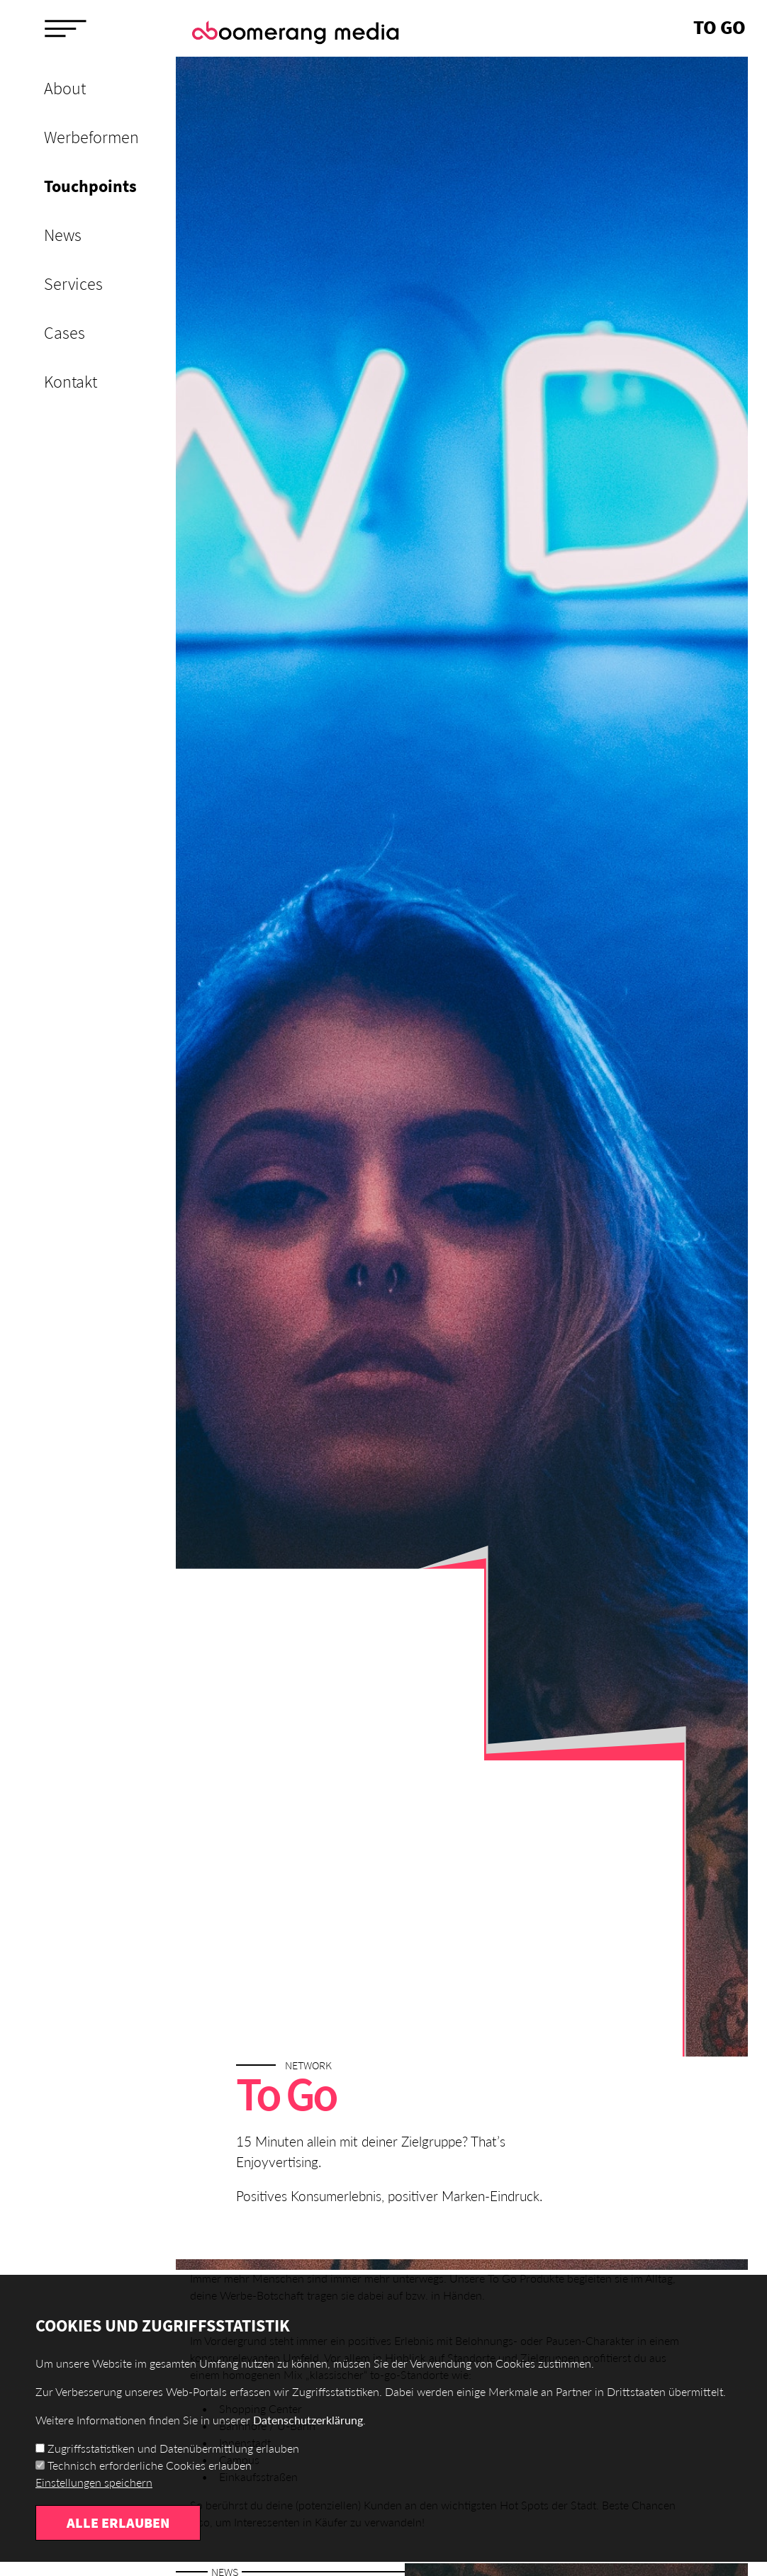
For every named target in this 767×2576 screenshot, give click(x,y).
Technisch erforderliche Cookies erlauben (149, 2465)
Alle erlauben (118, 2522)
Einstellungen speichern (93, 2482)
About (65, 88)
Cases (64, 333)
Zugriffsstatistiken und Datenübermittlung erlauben (173, 2448)
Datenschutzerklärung (308, 2419)
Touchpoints (90, 186)
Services (73, 284)
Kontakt (70, 382)
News (63, 235)
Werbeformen (91, 137)
